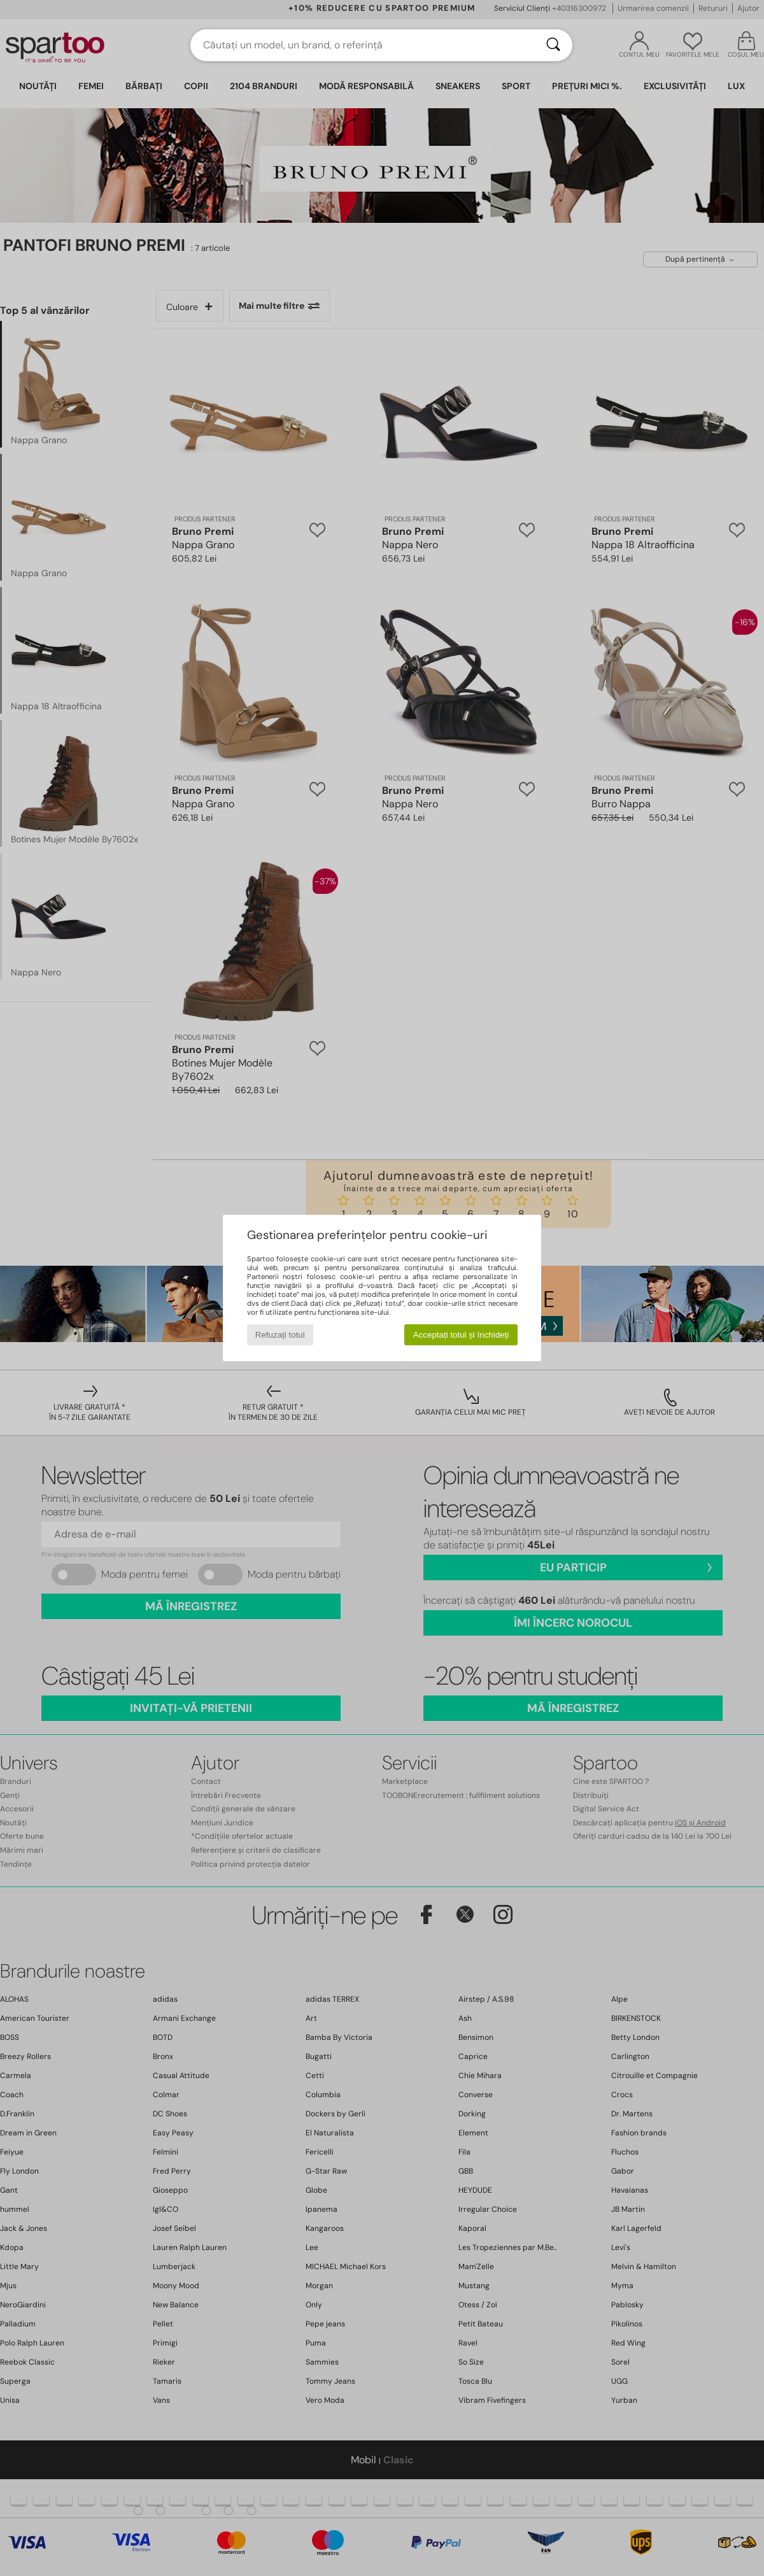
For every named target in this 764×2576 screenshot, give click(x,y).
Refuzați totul (280, 1335)
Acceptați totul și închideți (461, 1335)
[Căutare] (553, 45)
